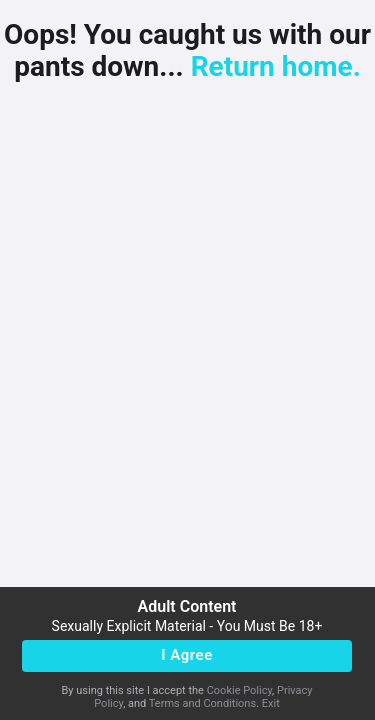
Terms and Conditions (202, 703)
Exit (271, 703)
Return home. (276, 66)
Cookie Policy (239, 690)
